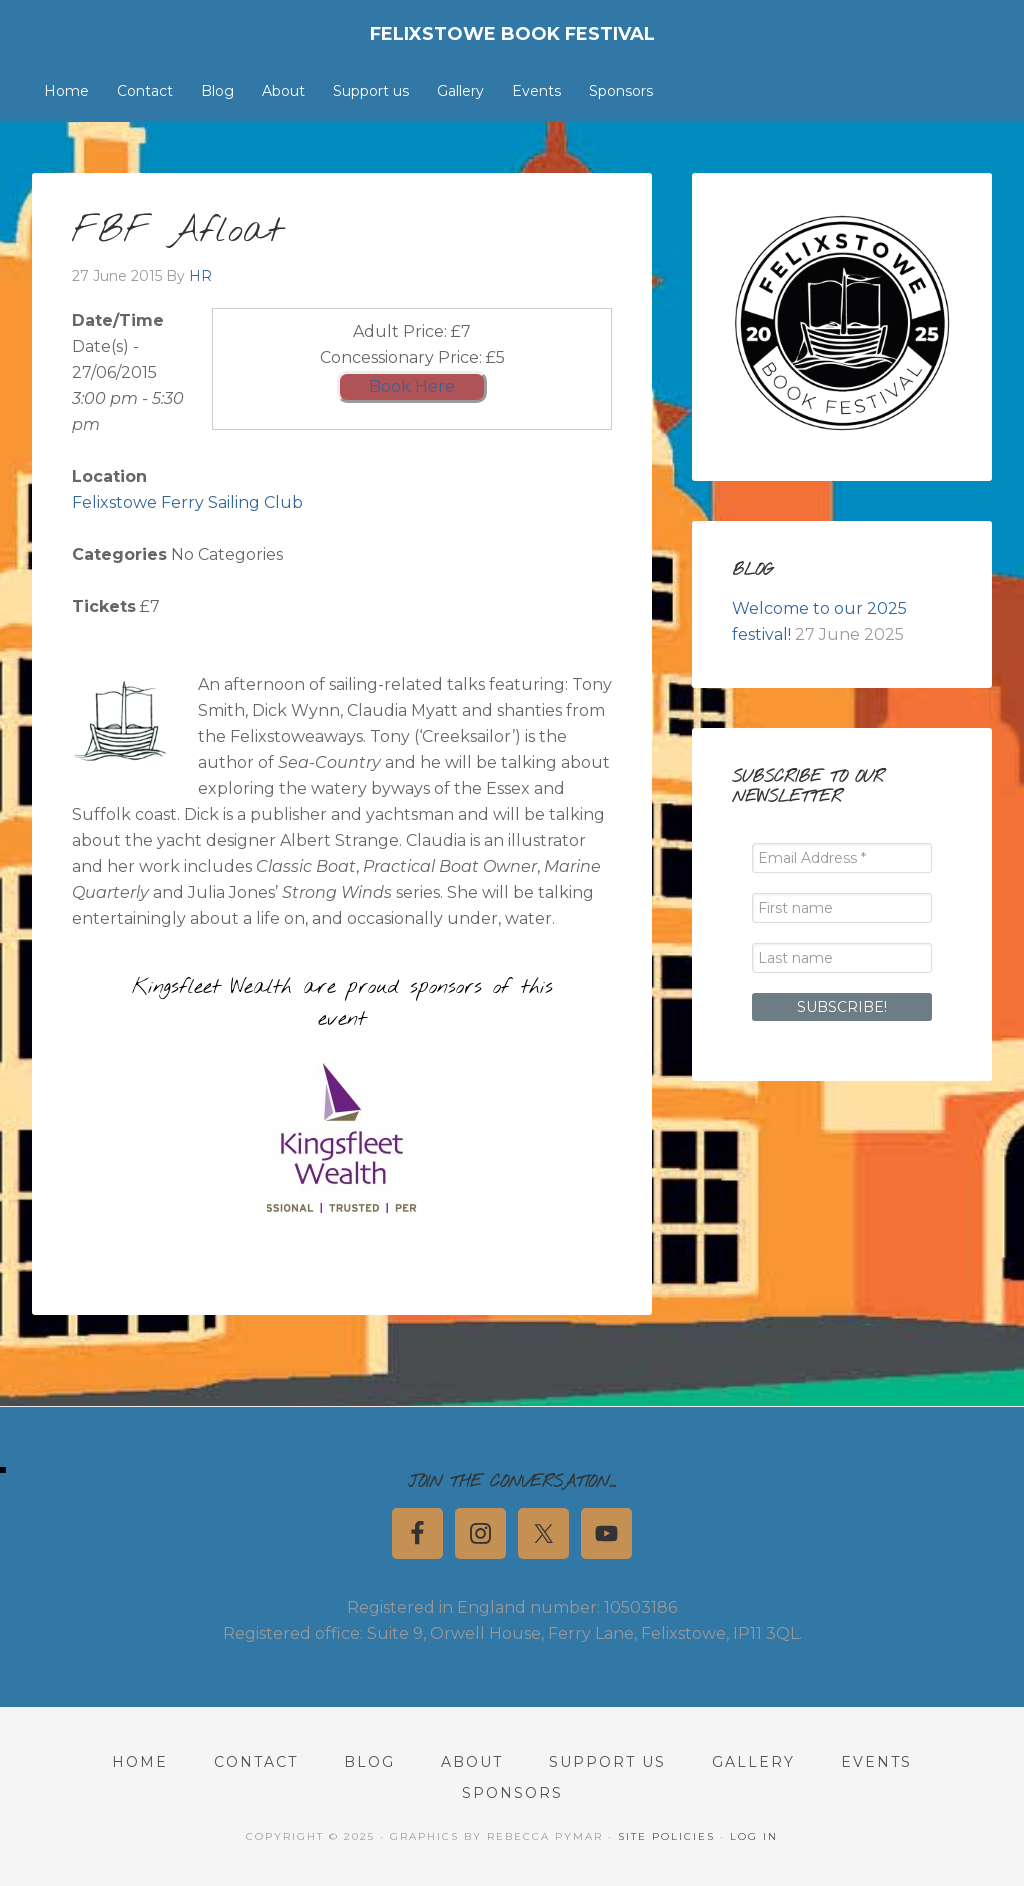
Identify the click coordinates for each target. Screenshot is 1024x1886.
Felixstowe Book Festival (512, 34)
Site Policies (666, 1836)
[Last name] (842, 958)
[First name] (842, 908)
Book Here (412, 386)
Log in (754, 1836)
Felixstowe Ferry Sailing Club (187, 502)
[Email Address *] (842, 858)
